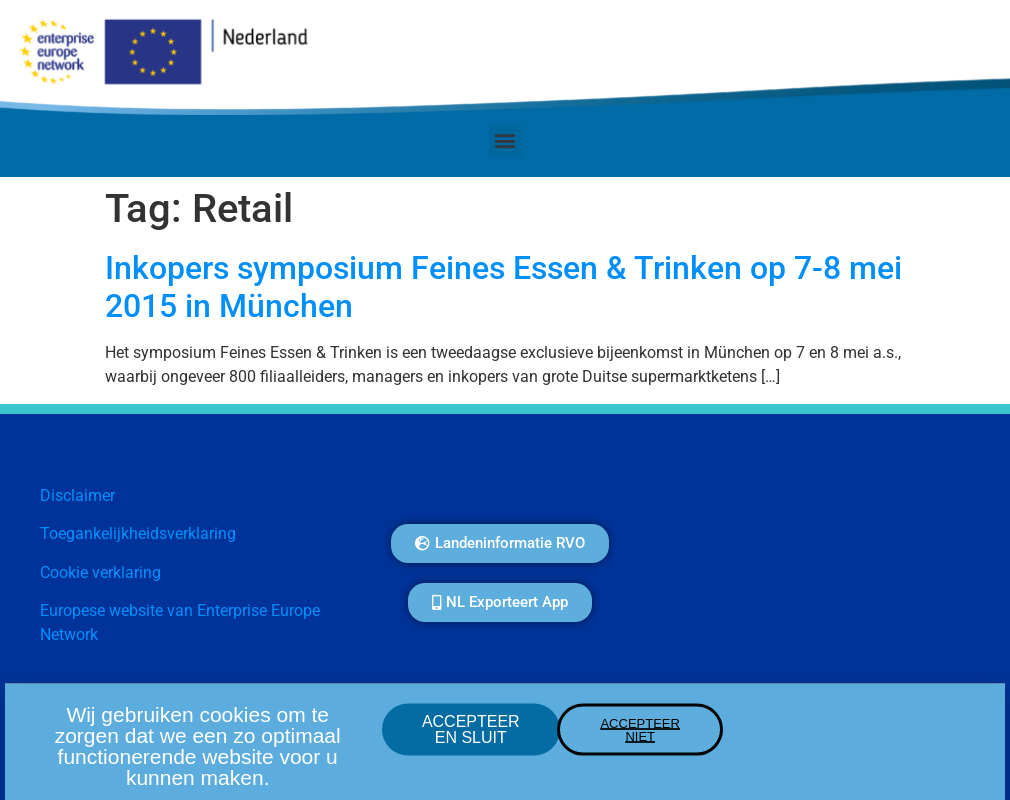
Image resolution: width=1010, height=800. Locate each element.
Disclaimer (77, 495)
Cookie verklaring (100, 572)
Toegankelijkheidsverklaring (138, 533)
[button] (505, 140)
